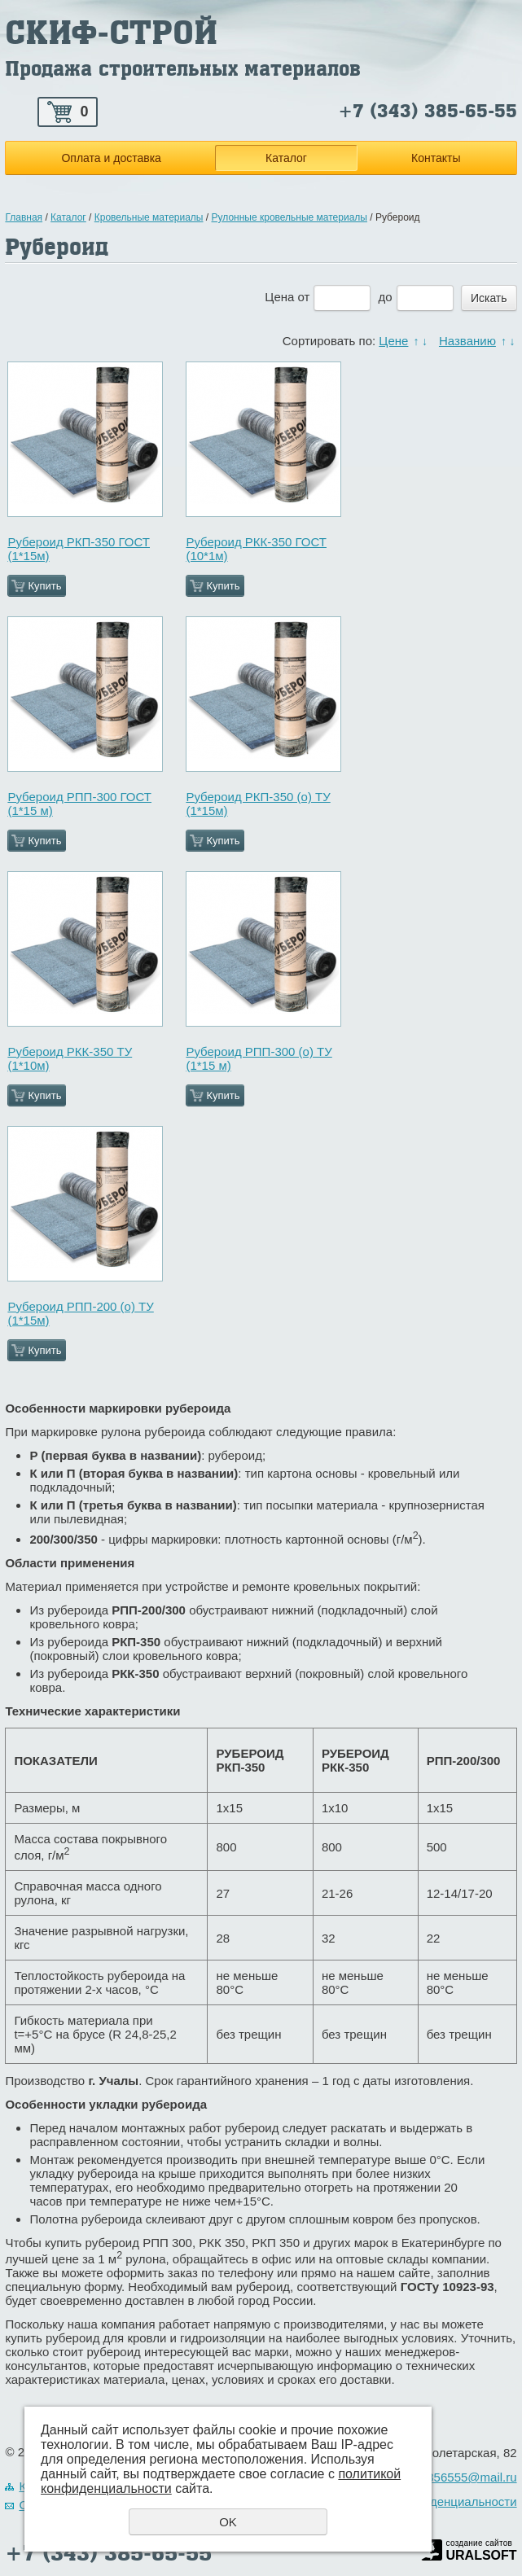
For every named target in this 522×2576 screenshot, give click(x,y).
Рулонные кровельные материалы (289, 217)
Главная (23, 217)
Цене (393, 341)
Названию (467, 341)
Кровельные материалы (149, 217)
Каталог (286, 157)
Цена (279, 297)
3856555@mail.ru (468, 2477)
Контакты (435, 157)
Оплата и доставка (110, 157)
